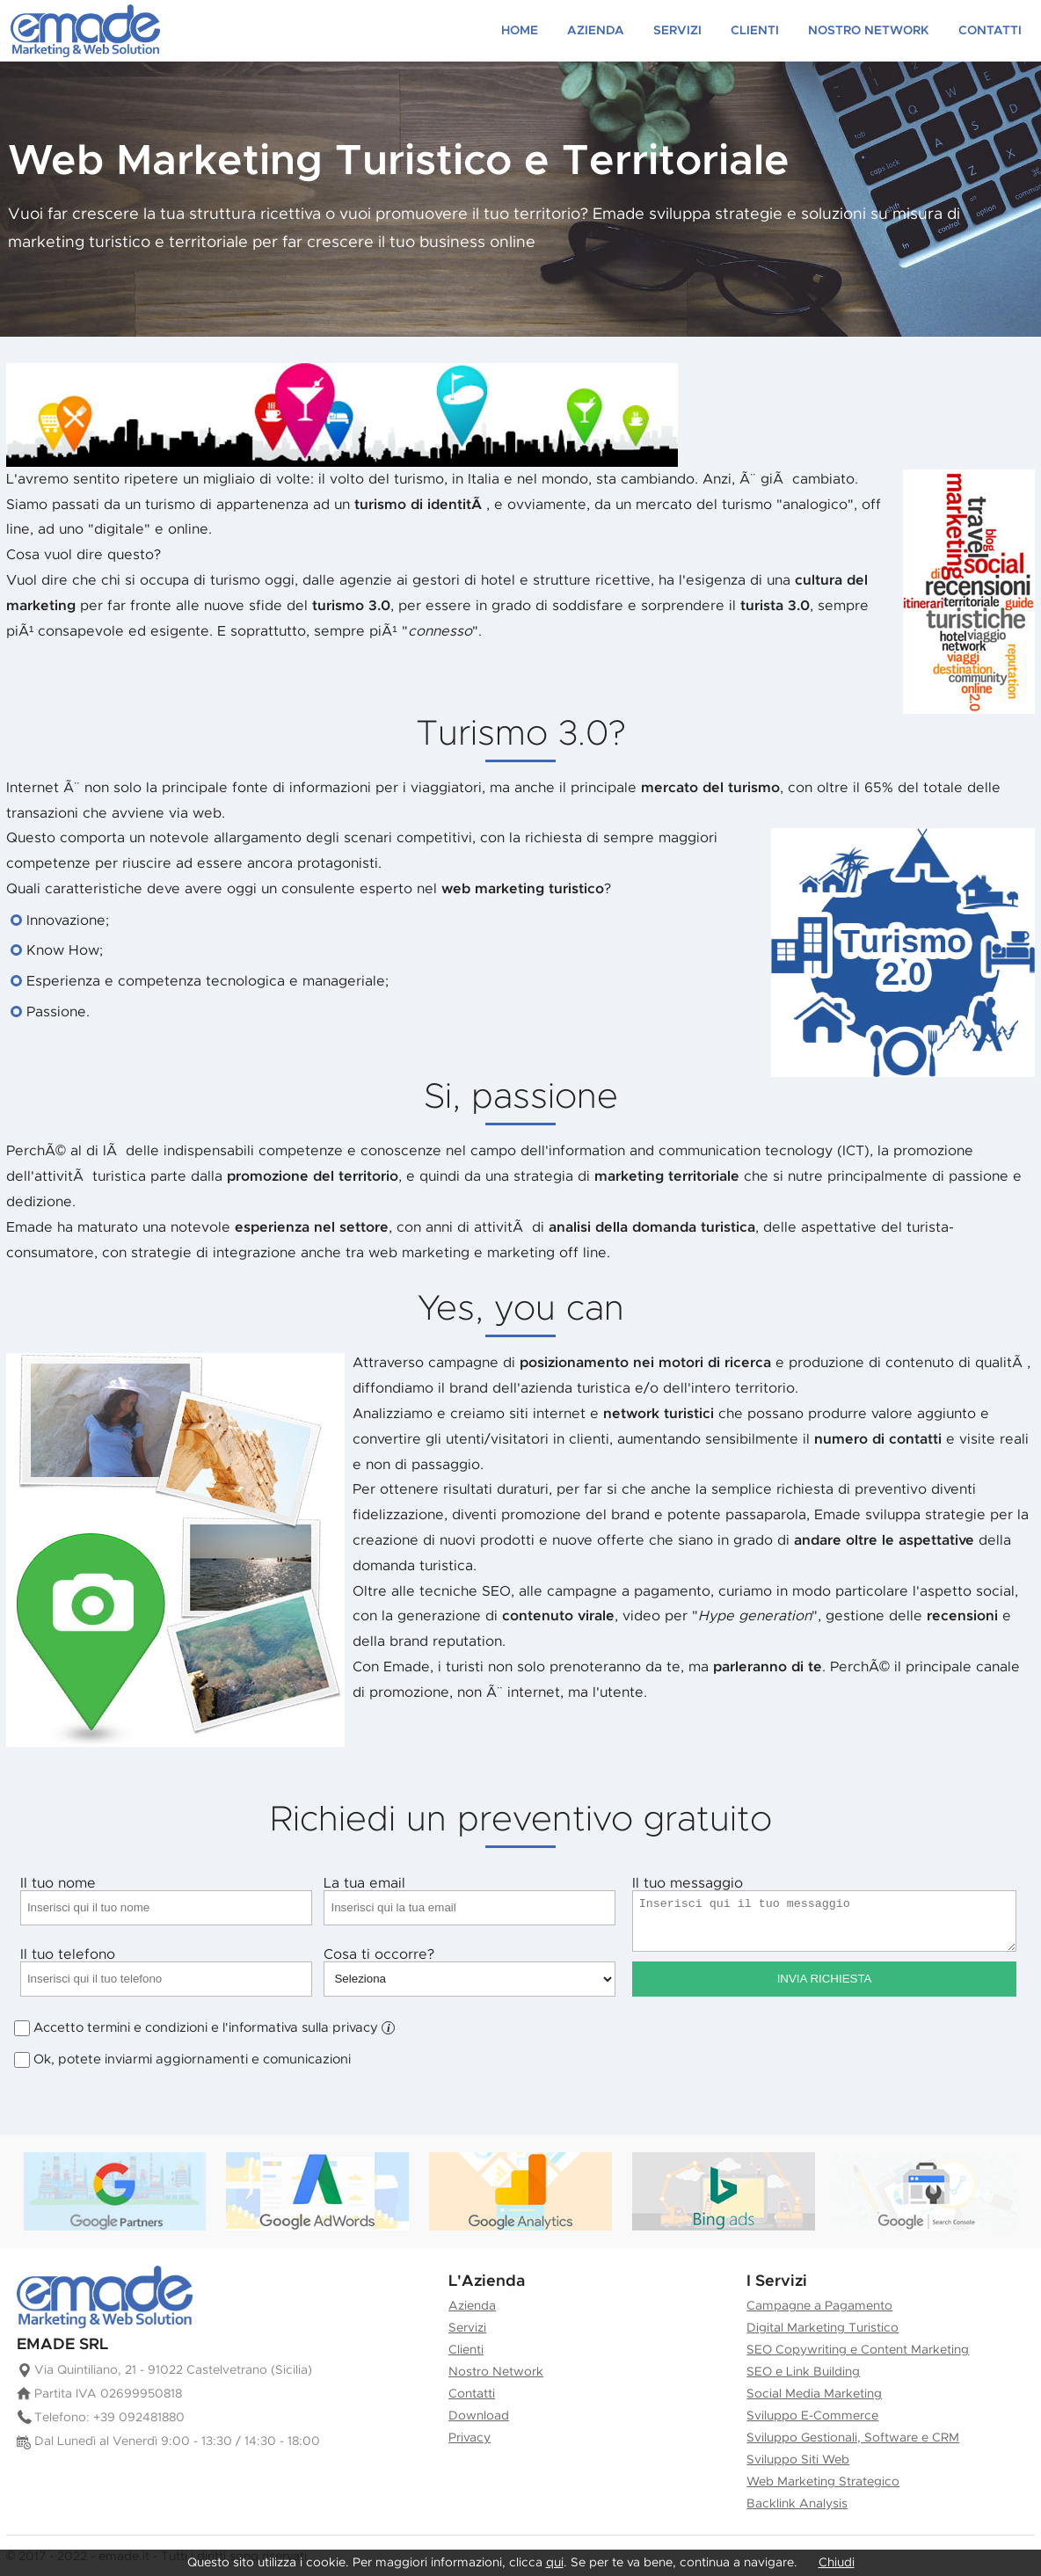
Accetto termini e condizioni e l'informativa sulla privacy (214, 2028)
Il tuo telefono (166, 1972)
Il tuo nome (166, 1900)
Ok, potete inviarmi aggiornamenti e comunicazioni (192, 2060)
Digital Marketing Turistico (822, 2328)
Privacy (469, 2438)
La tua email (469, 1900)
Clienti (755, 31)
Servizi (677, 31)
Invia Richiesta (824, 1978)
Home (519, 31)
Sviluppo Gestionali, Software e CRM (852, 2438)
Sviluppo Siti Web (797, 2460)
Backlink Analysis (797, 2504)
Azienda (595, 31)
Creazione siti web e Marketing (85, 30)
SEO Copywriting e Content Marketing (857, 2350)
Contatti (990, 31)
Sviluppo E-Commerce (812, 2416)
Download (478, 2416)
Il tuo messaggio (824, 1914)
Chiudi (837, 2563)
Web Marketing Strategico (822, 2482)
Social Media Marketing (814, 2394)
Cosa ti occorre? (469, 1972)
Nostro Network (868, 31)
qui (555, 2563)
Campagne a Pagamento (819, 2306)
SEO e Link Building (803, 2372)
